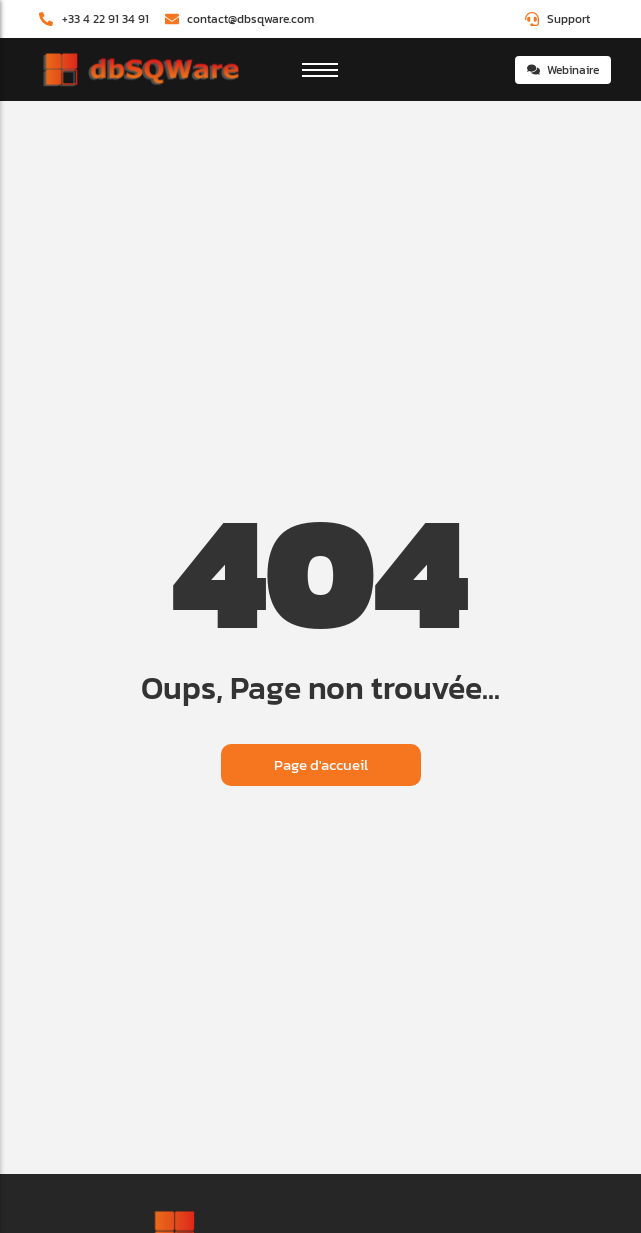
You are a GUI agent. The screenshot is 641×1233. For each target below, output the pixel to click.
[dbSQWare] (140, 70)
